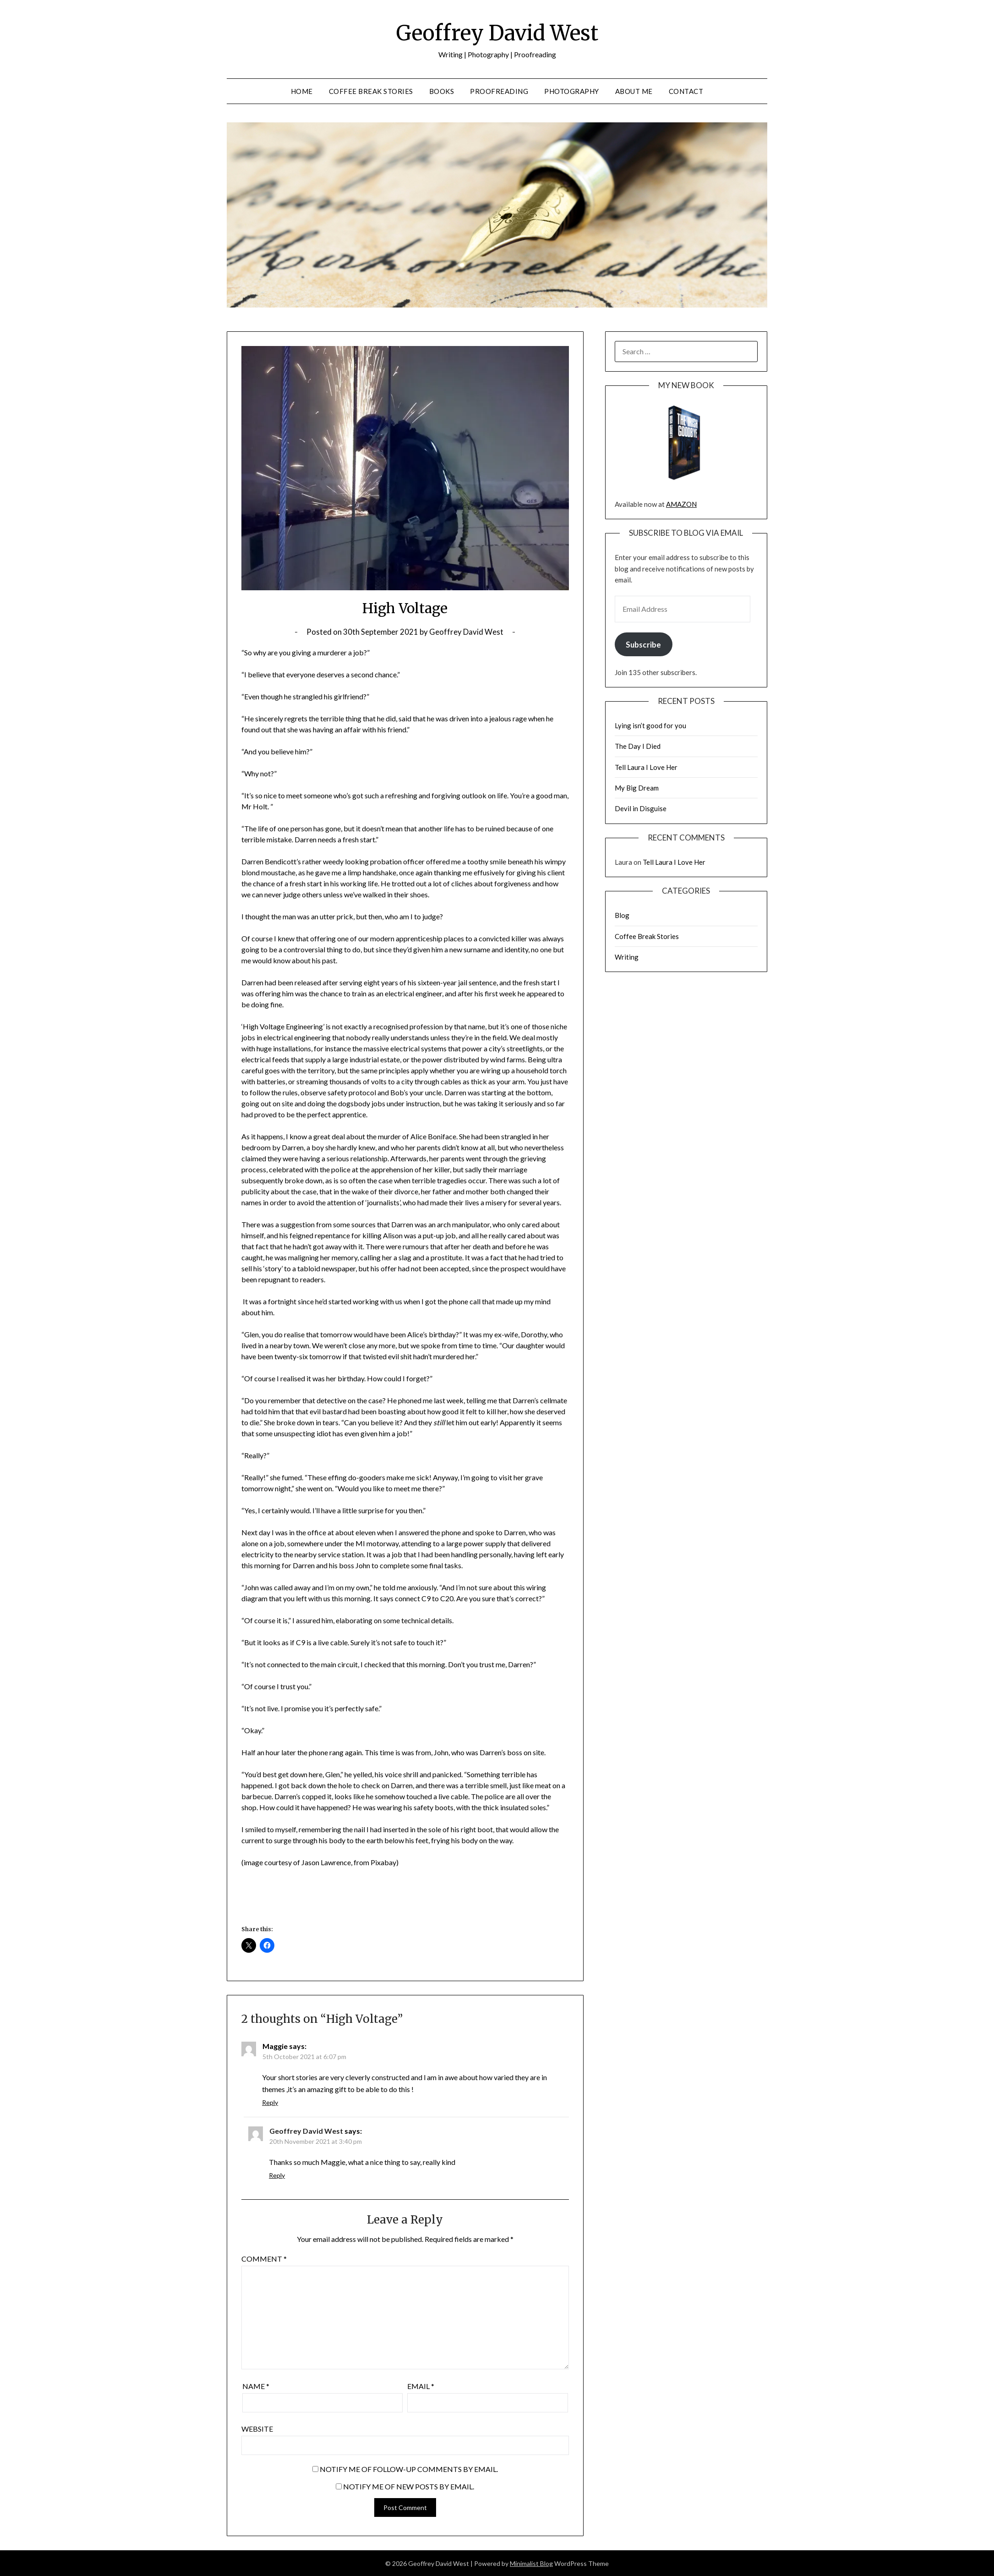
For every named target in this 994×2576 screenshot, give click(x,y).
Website (257, 2428)
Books (441, 91)
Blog (622, 915)
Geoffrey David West (497, 32)
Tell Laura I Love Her (646, 767)
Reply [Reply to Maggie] (270, 2102)
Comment (264, 2258)
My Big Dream (637, 788)
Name (255, 2386)
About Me (634, 91)
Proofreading (499, 91)
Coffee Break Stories (371, 91)
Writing (627, 957)
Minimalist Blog (531, 2563)
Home (302, 91)
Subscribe (643, 644)
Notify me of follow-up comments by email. (409, 2469)
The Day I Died (638, 746)
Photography (571, 91)
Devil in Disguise (640, 808)
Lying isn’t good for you (650, 725)
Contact (686, 91)
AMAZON (681, 504)
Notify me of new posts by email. (408, 2486)
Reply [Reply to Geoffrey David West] (277, 2175)
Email (420, 2386)
